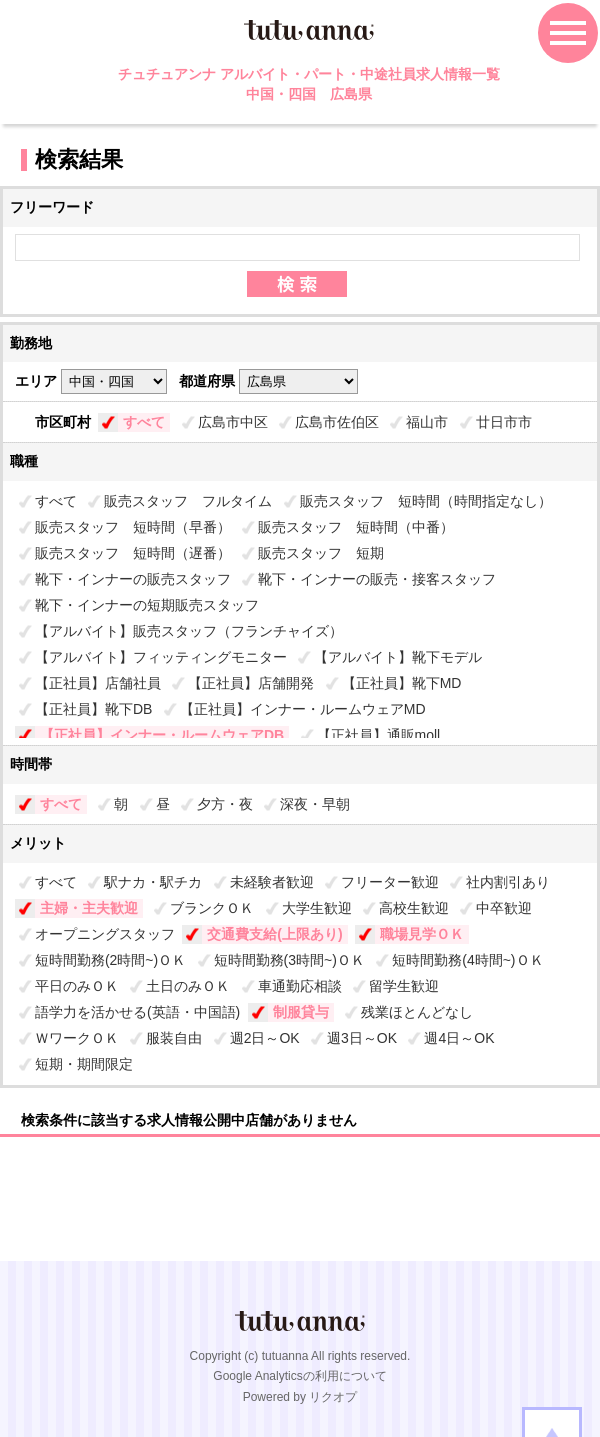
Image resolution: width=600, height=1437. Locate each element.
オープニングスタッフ (105, 934)
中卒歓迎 (504, 908)
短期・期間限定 (84, 1064)
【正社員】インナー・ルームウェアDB (162, 735)
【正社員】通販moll (379, 735)
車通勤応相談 (300, 986)
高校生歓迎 (414, 908)
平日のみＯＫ (77, 986)
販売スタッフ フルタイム (188, 501)
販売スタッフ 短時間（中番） (356, 527)
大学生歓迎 (317, 908)
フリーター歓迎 (390, 882)
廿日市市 (504, 422)
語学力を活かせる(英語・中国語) (137, 1012)
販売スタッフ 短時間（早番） (133, 527)
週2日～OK (265, 1038)
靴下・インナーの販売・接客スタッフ (377, 579)
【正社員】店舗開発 (251, 683)
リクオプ (333, 1397)
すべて (144, 422)
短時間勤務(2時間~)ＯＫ (110, 960)
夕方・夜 (225, 804)
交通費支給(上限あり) (274, 934)
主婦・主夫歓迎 (89, 908)
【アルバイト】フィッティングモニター (161, 657)
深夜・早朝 (315, 804)
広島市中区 (233, 422)
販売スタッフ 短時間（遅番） (133, 553)
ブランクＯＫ (212, 908)
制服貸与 (301, 1012)
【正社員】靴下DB (93, 709)
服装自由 (174, 1038)
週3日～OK (362, 1038)
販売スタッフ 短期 (321, 553)
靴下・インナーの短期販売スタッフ (147, 605)
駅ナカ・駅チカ (153, 882)
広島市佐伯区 (337, 422)
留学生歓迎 (404, 986)
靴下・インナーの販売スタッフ (133, 579)
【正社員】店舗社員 (98, 683)
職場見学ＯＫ (422, 934)
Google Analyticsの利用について (299, 1376)
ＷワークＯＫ (77, 1038)
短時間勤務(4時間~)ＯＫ (467, 960)
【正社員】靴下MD (402, 683)
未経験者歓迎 (272, 882)
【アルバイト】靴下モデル (398, 657)
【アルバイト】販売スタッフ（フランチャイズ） (189, 631)
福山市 (427, 422)
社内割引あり (508, 882)
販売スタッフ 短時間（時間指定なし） (426, 501)
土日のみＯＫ (188, 986)
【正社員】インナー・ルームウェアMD (303, 709)
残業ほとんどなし (417, 1012)
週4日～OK (459, 1038)
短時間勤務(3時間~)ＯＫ (289, 960)
